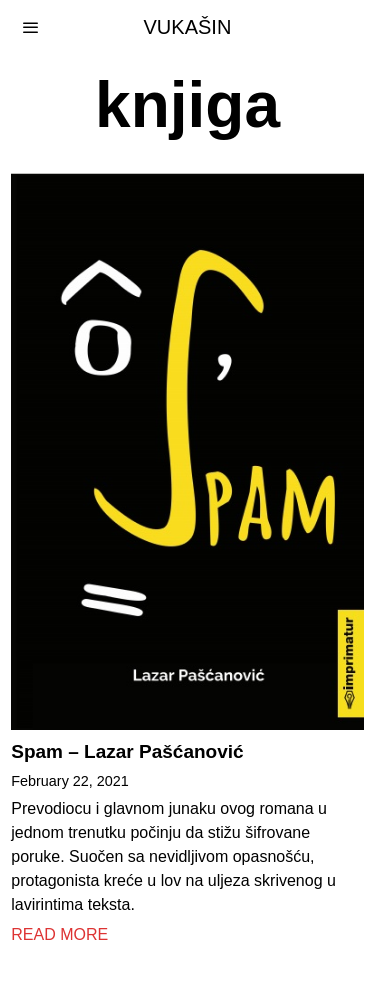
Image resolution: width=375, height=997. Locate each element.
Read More (59, 934)
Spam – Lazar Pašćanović (127, 751)
